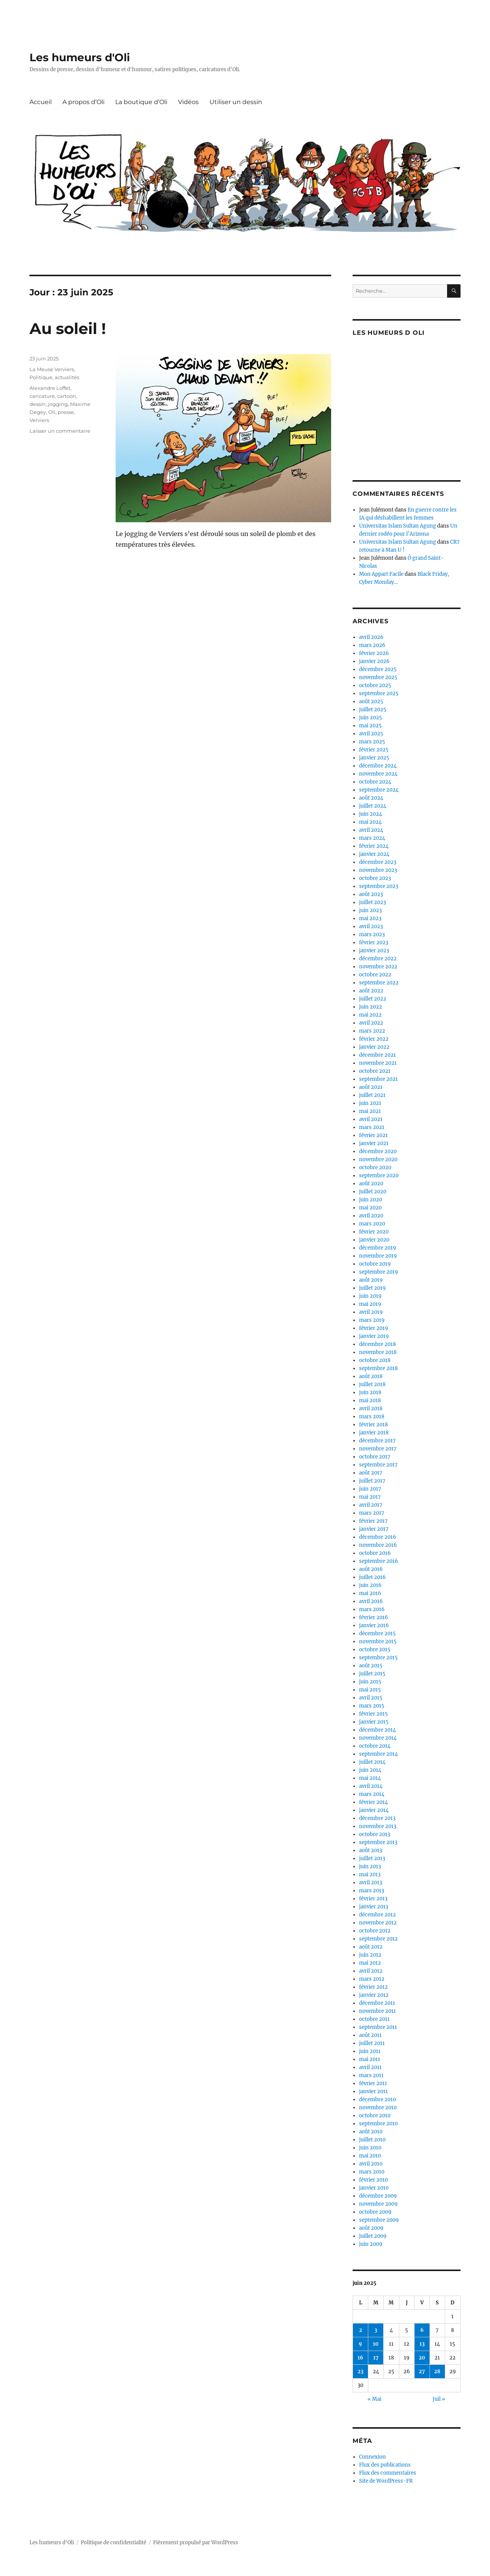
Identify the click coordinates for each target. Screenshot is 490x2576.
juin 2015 (370, 1681)
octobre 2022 (375, 974)
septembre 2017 (378, 1465)
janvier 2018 (374, 1432)
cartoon (66, 396)
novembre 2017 (378, 1448)
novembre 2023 (378, 870)
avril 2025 (371, 733)
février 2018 (373, 1424)
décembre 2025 (378, 669)
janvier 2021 (374, 1143)
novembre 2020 (378, 1159)
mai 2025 (370, 725)
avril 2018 (370, 1408)
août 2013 (370, 1850)
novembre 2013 (377, 1826)
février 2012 (373, 1987)
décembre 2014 (377, 1730)
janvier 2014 (374, 1810)
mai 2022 (370, 1015)
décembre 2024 (378, 766)
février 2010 (373, 2180)
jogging (58, 404)
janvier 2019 (374, 1336)
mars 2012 (371, 1979)
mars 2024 (372, 838)
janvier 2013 (373, 1906)
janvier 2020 (374, 1240)
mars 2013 (371, 1890)
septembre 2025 (379, 693)
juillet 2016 (372, 1577)
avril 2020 (371, 1215)
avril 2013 (370, 1882)
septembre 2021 (378, 1079)
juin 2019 (370, 1296)
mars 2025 (372, 741)
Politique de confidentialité (113, 2542)
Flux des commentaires (387, 2473)
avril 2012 (370, 1971)
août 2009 (371, 2228)
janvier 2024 (374, 854)
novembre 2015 (378, 1641)
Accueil (40, 102)
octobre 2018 (374, 1360)
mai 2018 (370, 1400)
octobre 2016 (375, 1553)
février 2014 (373, 1802)
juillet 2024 (372, 806)
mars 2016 (372, 1609)
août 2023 (371, 894)
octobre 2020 (375, 1167)
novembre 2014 (378, 1738)
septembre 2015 (378, 1657)
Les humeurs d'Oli (79, 57)
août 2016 (371, 1569)
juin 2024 (370, 814)
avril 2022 (371, 1023)
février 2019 (373, 1328)
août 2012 (370, 1947)
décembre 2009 (378, 2196)
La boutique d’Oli (141, 102)
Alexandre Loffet (49, 388)
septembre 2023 (378, 886)
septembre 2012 (378, 1939)
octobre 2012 (374, 1931)
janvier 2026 (374, 661)
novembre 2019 (378, 1256)
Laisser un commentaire (59, 431)
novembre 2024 (378, 774)
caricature (42, 396)
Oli (52, 412)
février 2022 (374, 1039)
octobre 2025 (375, 685)
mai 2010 (370, 2155)
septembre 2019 (378, 1272)
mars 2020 (372, 1223)
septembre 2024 (379, 790)
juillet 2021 (372, 1095)
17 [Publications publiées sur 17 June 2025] (376, 2357)
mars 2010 (371, 2172)
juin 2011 (370, 2051)
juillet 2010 (372, 2139)
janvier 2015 (374, 1722)
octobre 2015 (374, 1649)
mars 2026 (372, 645)
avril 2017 (370, 1505)
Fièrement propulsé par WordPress (195, 2542)
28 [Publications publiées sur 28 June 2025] (437, 2371)
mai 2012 (370, 1963)
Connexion (372, 2457)
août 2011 (370, 2035)
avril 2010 (370, 2164)
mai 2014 (370, 1778)
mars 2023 (372, 934)
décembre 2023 (377, 862)
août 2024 (371, 798)
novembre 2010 (378, 2107)
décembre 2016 (377, 1537)
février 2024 (374, 846)
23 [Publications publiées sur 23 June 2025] (360, 2371)
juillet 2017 (372, 1481)
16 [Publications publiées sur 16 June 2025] (360, 2357)
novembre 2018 (378, 1352)
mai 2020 (370, 1207)
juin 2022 (370, 1007)
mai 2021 (370, 1111)
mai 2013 (370, 1874)
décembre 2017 (377, 1440)
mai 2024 (370, 822)
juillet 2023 (372, 902)
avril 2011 (370, 2067)
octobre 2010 (374, 2115)
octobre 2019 (375, 1264)
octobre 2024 (375, 782)
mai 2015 (370, 1689)
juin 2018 (370, 1392)
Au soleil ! (67, 328)
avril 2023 (371, 926)
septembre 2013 (378, 1842)
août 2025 (371, 701)
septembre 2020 (379, 1175)
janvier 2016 (374, 1625)
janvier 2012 (374, 1995)
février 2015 (373, 1714)
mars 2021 (371, 1127)
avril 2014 (370, 1786)
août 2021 (370, 1087)
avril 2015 (370, 1698)
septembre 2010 (378, 2123)
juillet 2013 (372, 1858)
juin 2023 (370, 910)
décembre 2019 (377, 1248)
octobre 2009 (375, 2212)
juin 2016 (370, 1585)
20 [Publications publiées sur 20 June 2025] (422, 2357)
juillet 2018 (372, 1384)
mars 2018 (371, 1416)
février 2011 (373, 2083)
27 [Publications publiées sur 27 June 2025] (422, 2371)
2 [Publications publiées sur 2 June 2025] (360, 2330)
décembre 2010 (377, 2099)
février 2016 (373, 1617)
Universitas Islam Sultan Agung (397, 526)
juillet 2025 (372, 709)
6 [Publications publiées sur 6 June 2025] (422, 2330)
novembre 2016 (378, 1545)
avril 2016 (371, 1601)
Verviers (39, 420)
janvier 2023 (374, 950)
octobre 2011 (374, 2019)
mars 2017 (371, 1513)
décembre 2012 (377, 1914)
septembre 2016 (378, 1561)
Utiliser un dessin (235, 102)
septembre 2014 (378, 1754)
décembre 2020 (378, 1151)
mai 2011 (369, 2059)
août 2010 (370, 2131)
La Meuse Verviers (51, 369)
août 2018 (370, 1376)
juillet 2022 (372, 999)
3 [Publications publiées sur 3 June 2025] (375, 2330)
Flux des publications (385, 2465)
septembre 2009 (379, 2220)
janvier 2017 (374, 1529)
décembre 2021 (377, 1055)
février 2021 (373, 1135)
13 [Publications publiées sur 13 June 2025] (422, 2344)
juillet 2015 (372, 1673)
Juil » (439, 2399)
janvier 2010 (374, 2188)
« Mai (374, 2399)
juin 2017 (370, 1489)
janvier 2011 (373, 2091)
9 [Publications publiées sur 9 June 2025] (360, 2344)
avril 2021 (370, 1119)
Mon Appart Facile (381, 574)
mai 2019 (370, 1304)
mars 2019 (372, 1320)
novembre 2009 (378, 2204)
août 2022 (371, 990)
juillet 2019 (372, 1288)
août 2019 (371, 1280)
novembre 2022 (378, 966)
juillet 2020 (372, 1191)
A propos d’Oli (83, 102)
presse (66, 412)
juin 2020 (370, 1199)
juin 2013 (370, 1866)
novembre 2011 (377, 2011)
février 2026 (374, 653)
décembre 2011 (377, 2003)
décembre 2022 (378, 958)
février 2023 (373, 942)
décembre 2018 (377, 1344)
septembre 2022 (379, 982)
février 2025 (374, 749)
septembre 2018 (378, 1368)
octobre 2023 (375, 878)
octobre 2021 (374, 1071)
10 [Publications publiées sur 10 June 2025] (376, 2344)
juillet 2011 (372, 2043)
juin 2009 (370, 2244)
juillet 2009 (373, 2236)
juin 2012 (370, 1955)
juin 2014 (370, 1770)
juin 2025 (370, 717)
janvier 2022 (374, 1047)
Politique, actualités (54, 377)
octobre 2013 (374, 1834)
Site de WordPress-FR (386, 2481)
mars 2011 (371, 2075)
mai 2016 (370, 1593)
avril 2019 (371, 1312)
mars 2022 (372, 1031)
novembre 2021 (378, 1063)
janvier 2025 (374, 757)
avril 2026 (371, 637)
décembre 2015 (377, 1633)
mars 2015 (371, 1706)
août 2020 (371, 1183)
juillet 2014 (372, 1762)
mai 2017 (370, 1497)
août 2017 (370, 1473)
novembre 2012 (378, 1922)
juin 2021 (370, 1103)
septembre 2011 (378, 2027)
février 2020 (374, 1232)
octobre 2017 (374, 1456)
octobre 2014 (374, 1746)
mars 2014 (371, 1794)
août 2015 (370, 1665)
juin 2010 (370, 2147)
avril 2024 (371, 830)
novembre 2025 (378, 677)
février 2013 (373, 1898)
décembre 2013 (377, 1818)
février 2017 (373, 1521)
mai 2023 (370, 918)
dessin (37, 404)
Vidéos (188, 102)
